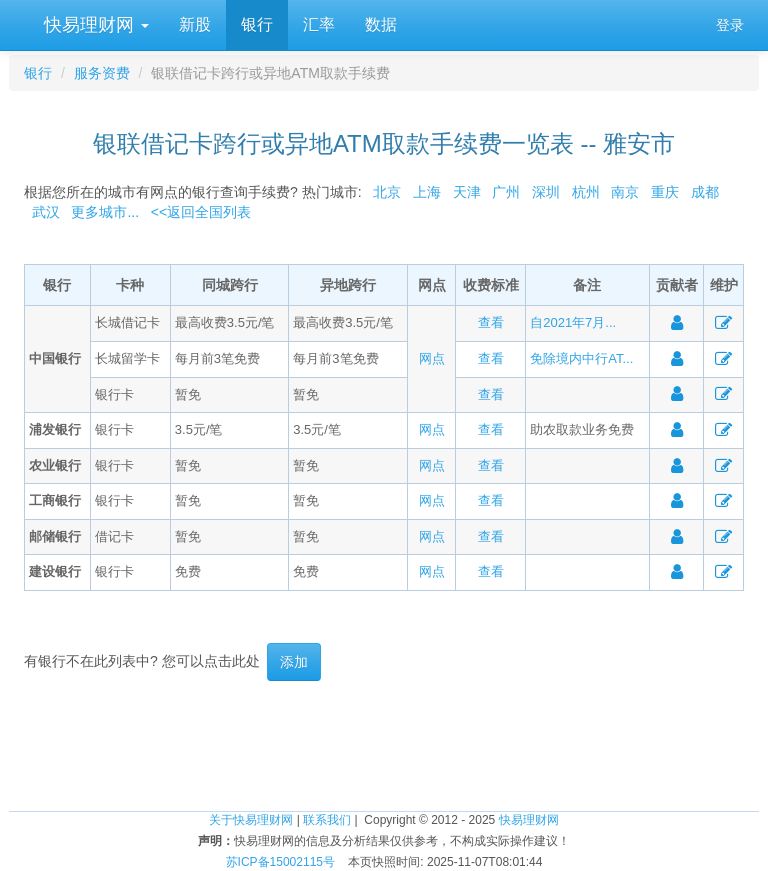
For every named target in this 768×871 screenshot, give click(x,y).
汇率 (319, 24)
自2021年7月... (573, 322)
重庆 (665, 192)
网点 (432, 358)
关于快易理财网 (251, 820)
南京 (625, 192)
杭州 (586, 192)
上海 (427, 192)
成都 (705, 192)
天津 (467, 192)
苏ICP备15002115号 (280, 862)
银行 (257, 24)
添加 (294, 662)
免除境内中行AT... (581, 358)
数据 (381, 24)
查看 (491, 322)
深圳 (546, 192)
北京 (387, 192)
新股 (195, 24)
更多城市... (101, 212)
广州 (506, 192)
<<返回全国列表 (201, 212)
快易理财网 (94, 25)
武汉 (46, 212)
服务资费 (102, 73)
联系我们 (327, 820)
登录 (730, 25)
